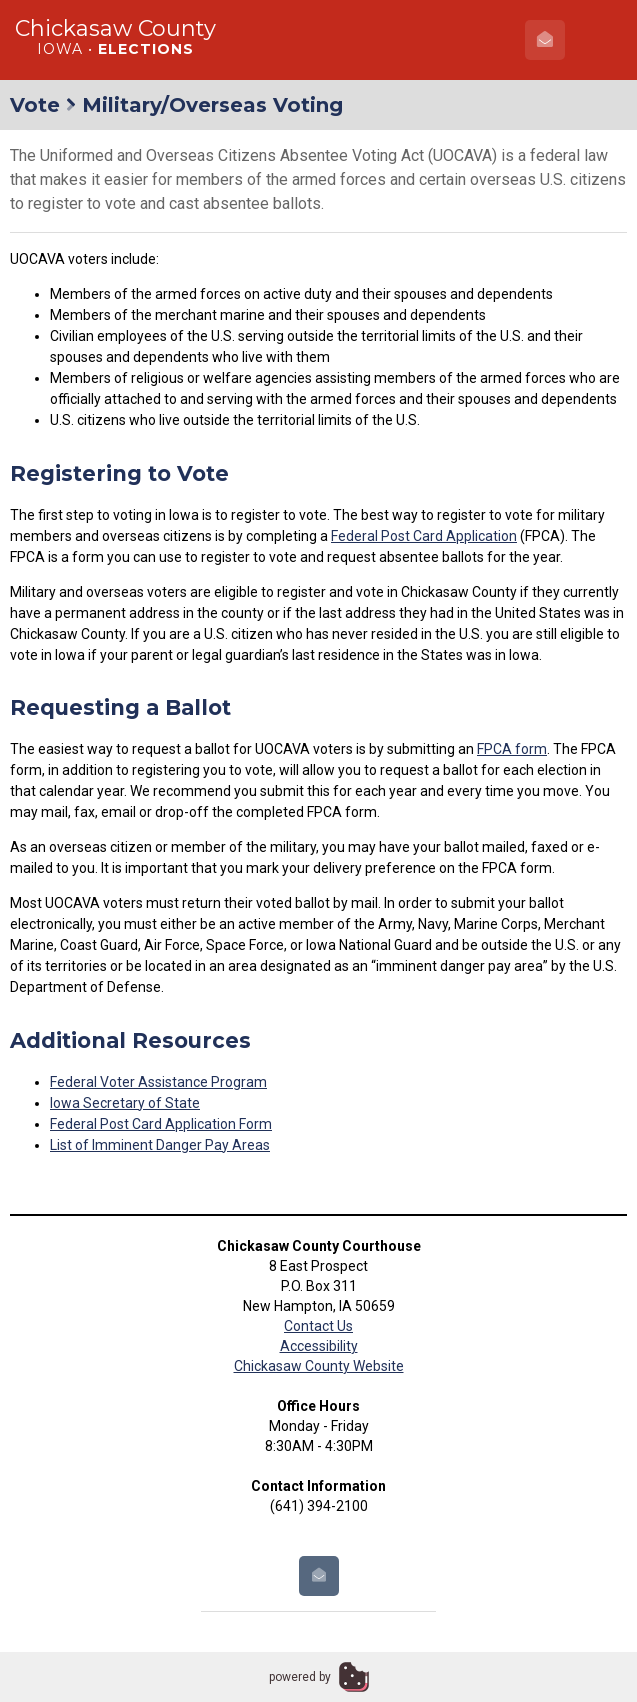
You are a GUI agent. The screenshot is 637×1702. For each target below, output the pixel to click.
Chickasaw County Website (319, 1366)
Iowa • (115, 49)
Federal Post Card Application (424, 536)
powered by (300, 1677)
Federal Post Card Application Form (161, 1124)
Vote (35, 105)
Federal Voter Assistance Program (158, 1082)
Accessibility (319, 1346)
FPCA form (512, 749)
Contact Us (318, 1326)
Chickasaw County (115, 28)
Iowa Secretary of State (125, 1103)
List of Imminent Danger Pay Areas (160, 1145)
